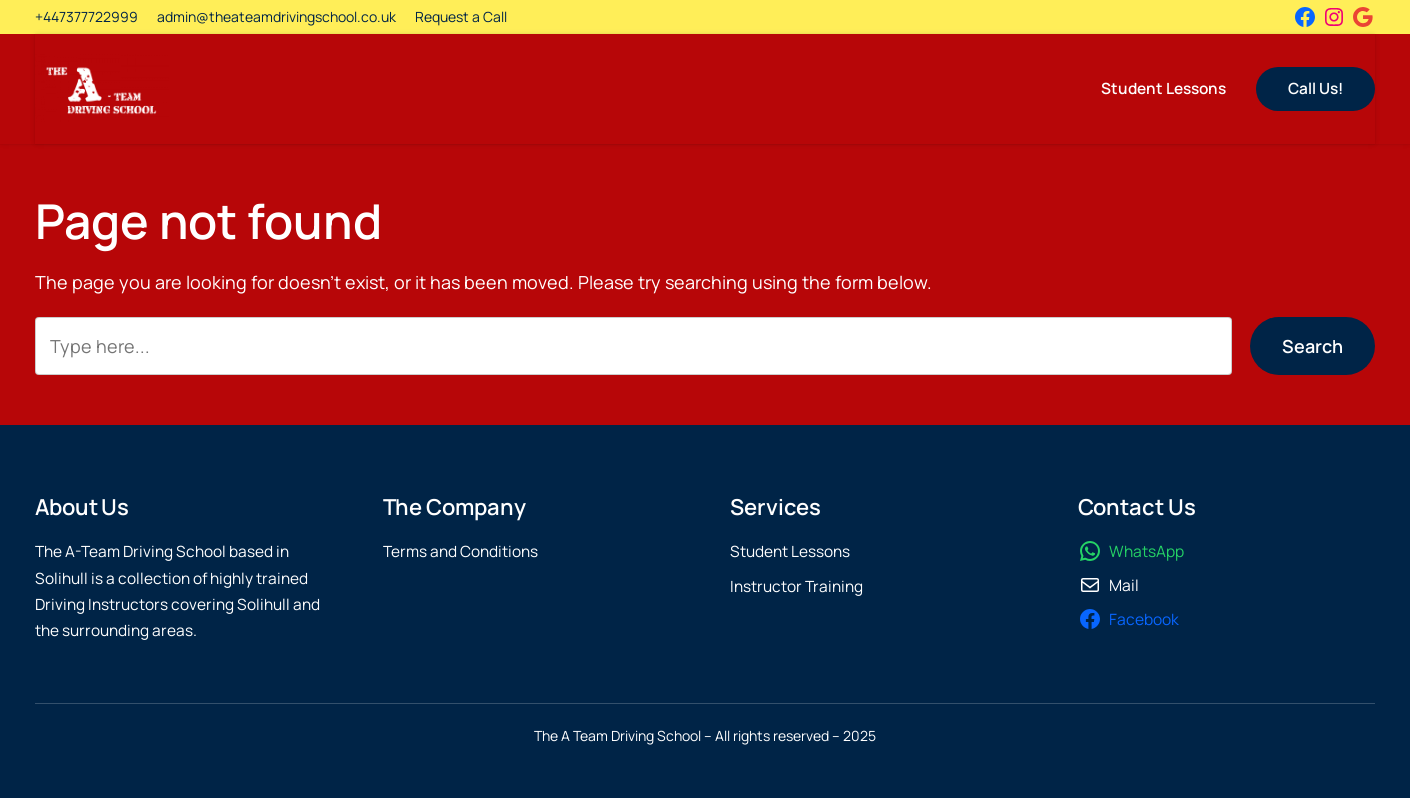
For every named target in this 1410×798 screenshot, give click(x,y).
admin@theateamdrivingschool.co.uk (276, 16)
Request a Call (461, 16)
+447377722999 (86, 16)
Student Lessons (790, 551)
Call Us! (1315, 88)
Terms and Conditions (460, 551)
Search (1312, 346)
